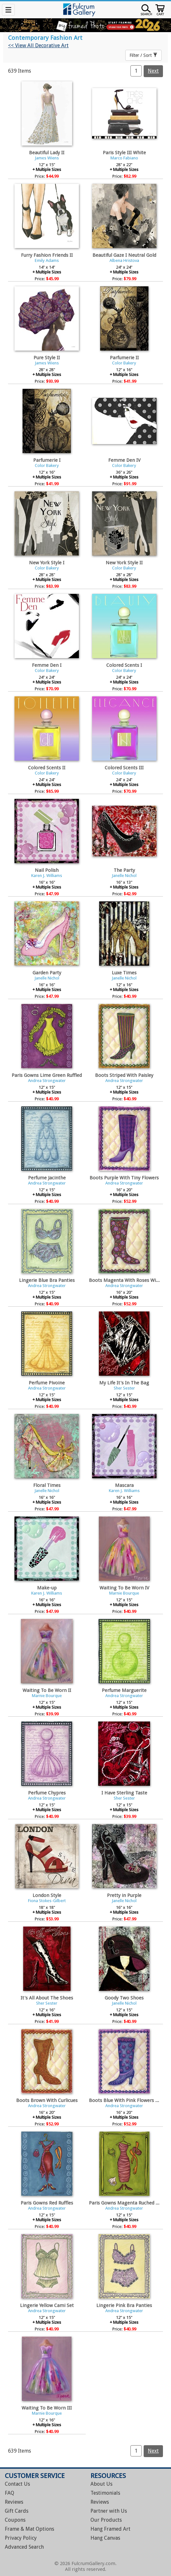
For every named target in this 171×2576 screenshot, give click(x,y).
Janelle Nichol (124, 875)
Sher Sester (124, 1388)
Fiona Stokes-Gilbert (47, 1900)
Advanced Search (24, 2547)
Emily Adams (47, 260)
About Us (101, 2484)
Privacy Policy (21, 2538)
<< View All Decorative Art (38, 45)
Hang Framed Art (110, 2529)
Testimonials (105, 2493)
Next (153, 71)
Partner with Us (108, 2511)
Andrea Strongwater (47, 1080)
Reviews (14, 2502)
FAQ (9, 2493)
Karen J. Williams (46, 875)
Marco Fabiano (124, 158)
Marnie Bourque (124, 1593)
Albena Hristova (124, 260)
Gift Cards (16, 2511)
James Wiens (47, 158)
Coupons (15, 2520)
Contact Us (17, 2484)
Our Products (106, 2520)
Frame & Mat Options (29, 2529)
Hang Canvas (105, 2538)
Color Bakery (124, 363)
